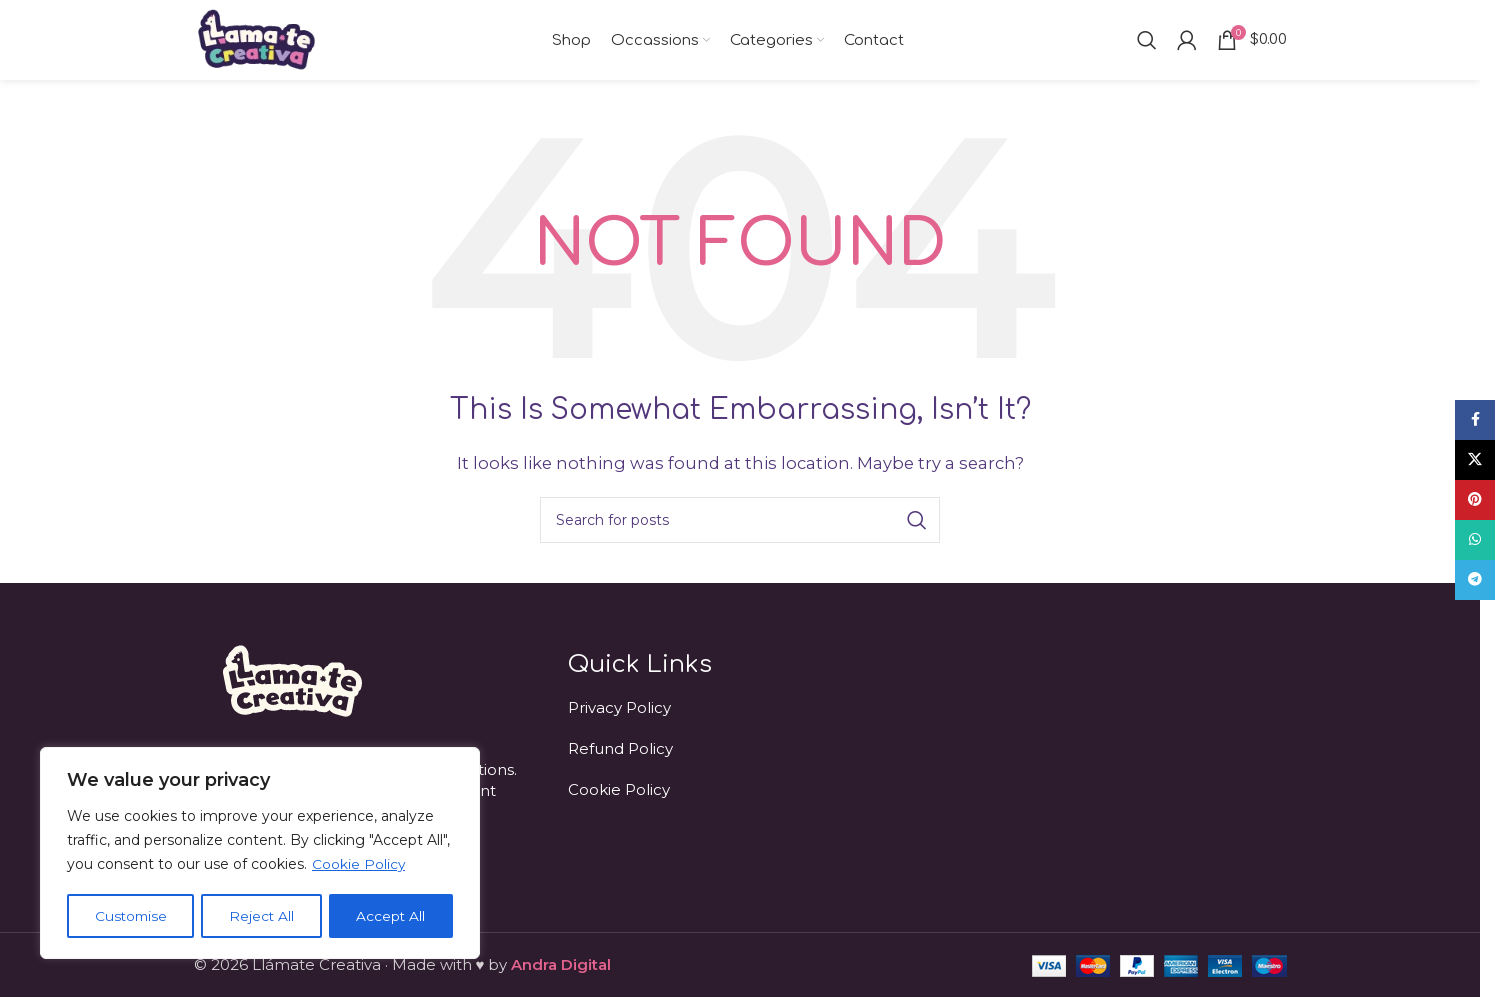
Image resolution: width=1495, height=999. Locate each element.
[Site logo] (256, 38)
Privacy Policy (619, 707)
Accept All (392, 916)
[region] (260, 854)
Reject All (263, 916)
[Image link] (290, 679)
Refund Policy (620, 748)
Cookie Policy (359, 866)
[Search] (1147, 40)
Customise (131, 916)
